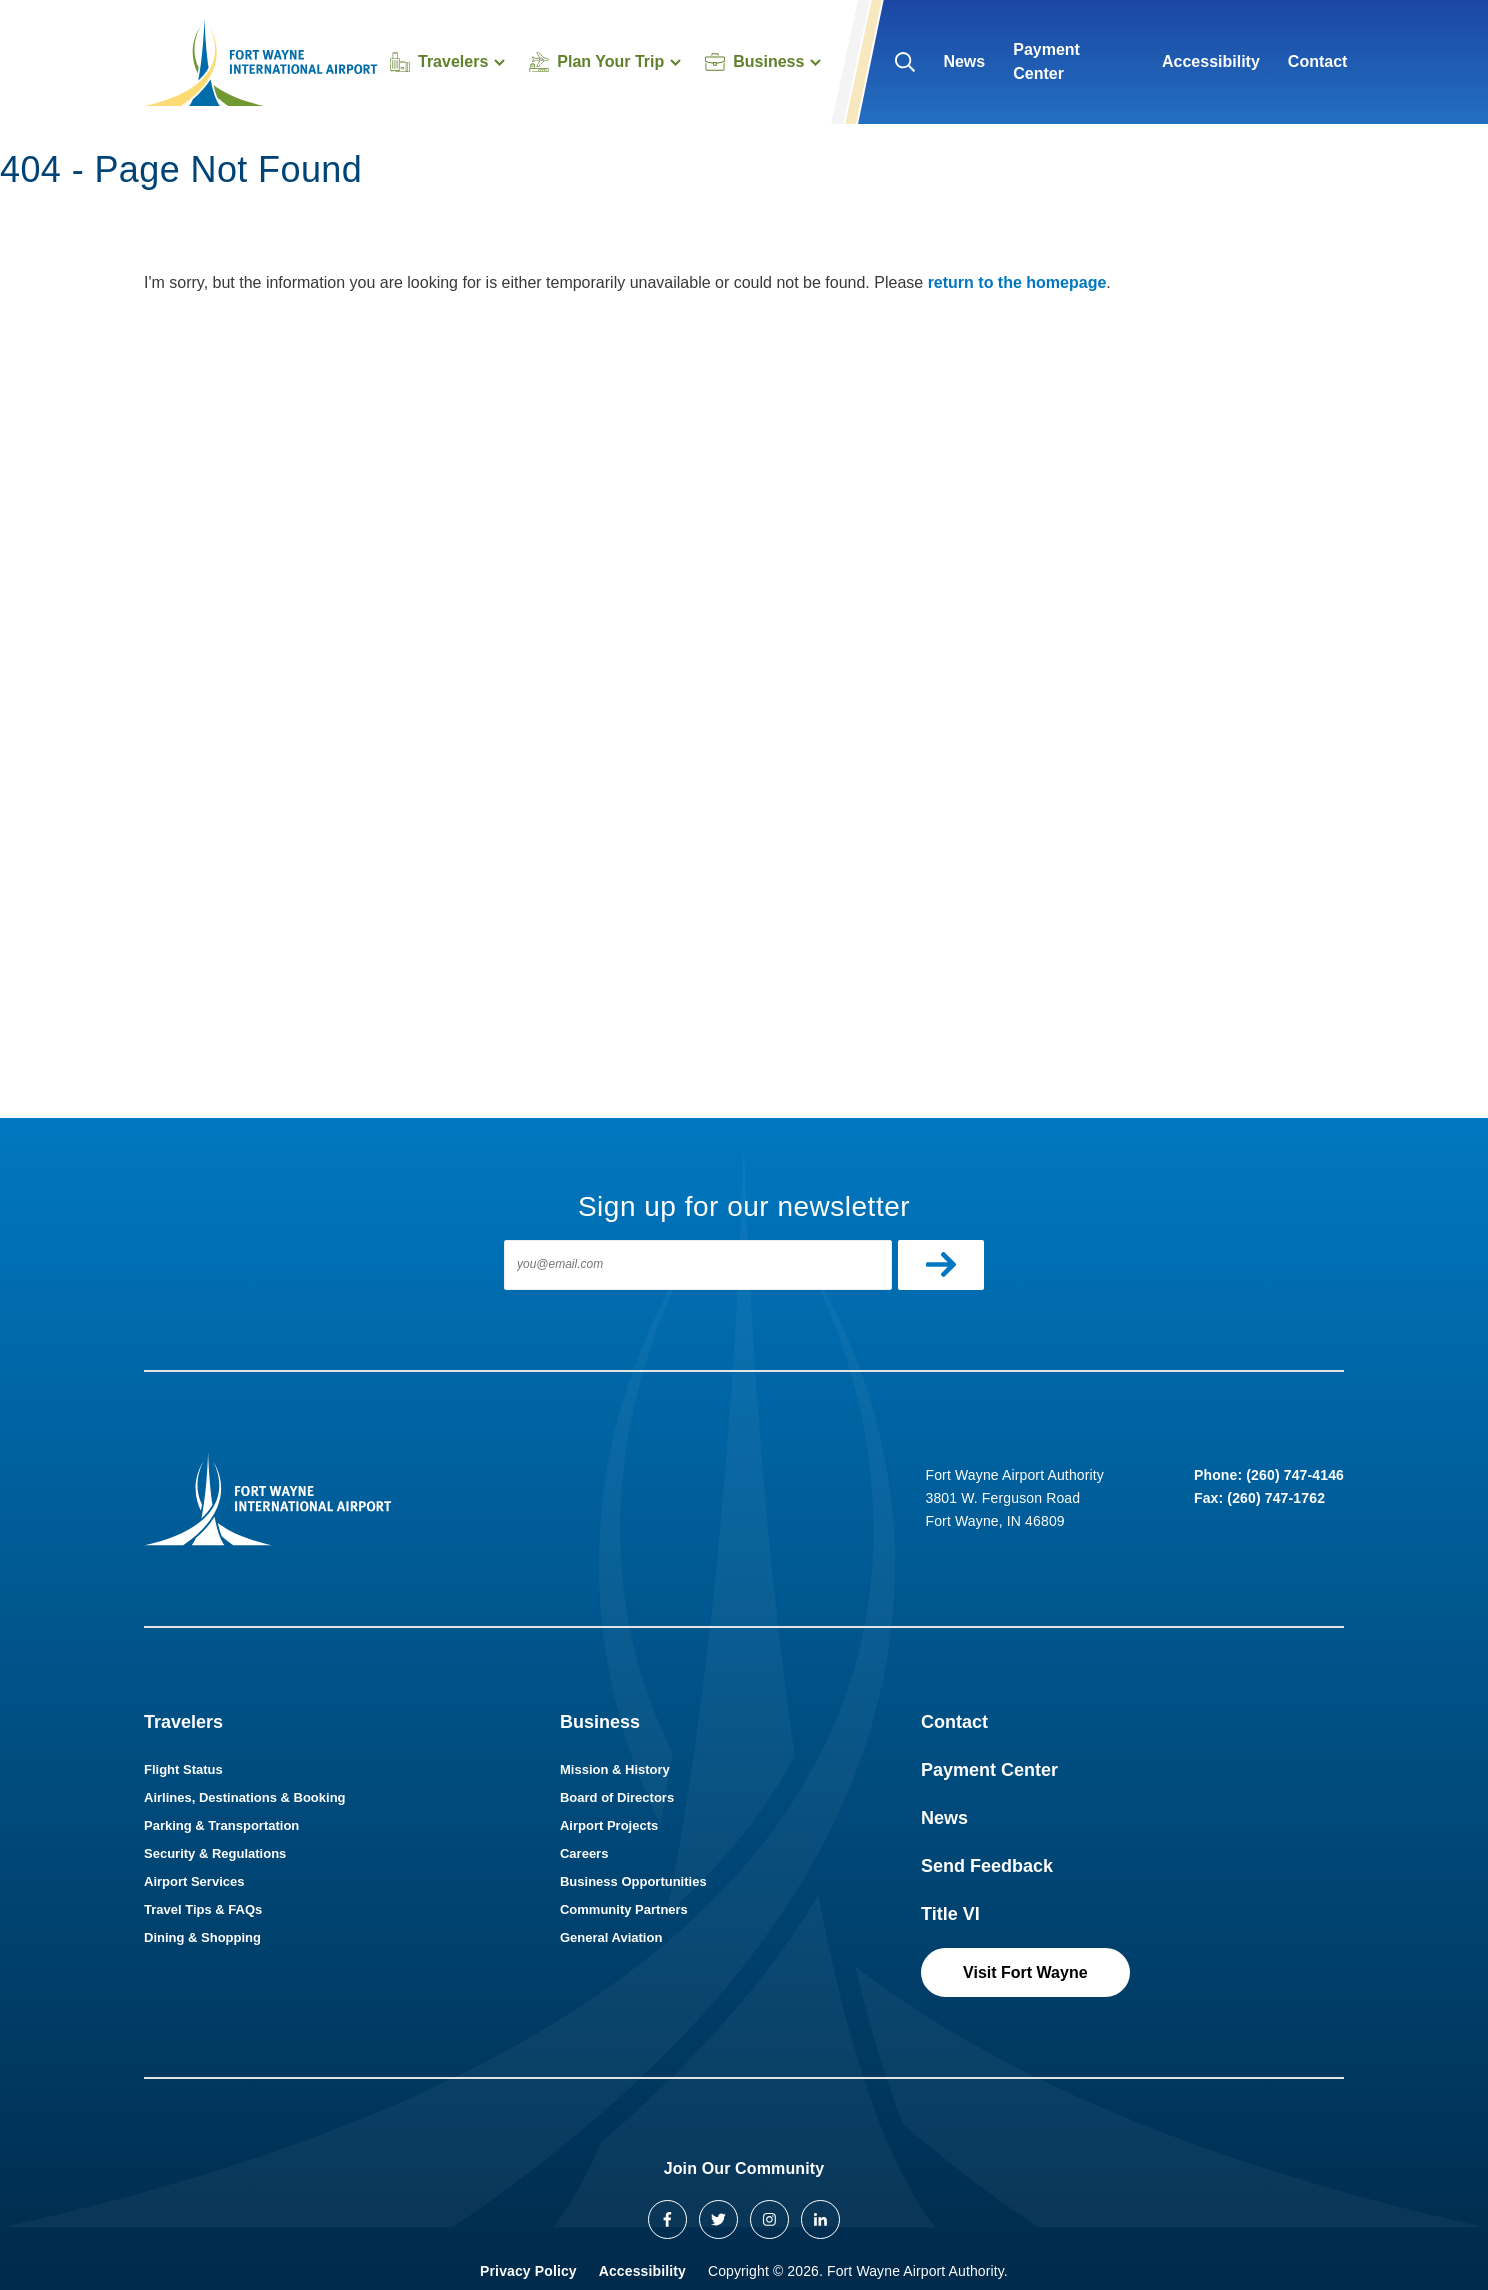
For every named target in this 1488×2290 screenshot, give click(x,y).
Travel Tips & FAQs (203, 1909)
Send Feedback (987, 1866)
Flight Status (183, 1769)
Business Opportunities (633, 1881)
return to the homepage (1017, 282)
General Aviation (611, 1937)
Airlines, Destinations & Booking (245, 1797)
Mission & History (615, 1769)
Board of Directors (617, 1797)
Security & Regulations (215, 1853)
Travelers (183, 1722)
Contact (1318, 61)
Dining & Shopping (202, 1937)
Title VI (950, 1914)
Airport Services (194, 1881)
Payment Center (1046, 61)
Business (600, 1722)
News (964, 61)
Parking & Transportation (221, 1825)
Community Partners (624, 1909)
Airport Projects (609, 1825)
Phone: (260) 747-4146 (1269, 1475)
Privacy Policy (528, 2271)
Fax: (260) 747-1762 (1259, 1498)
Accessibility (1211, 61)
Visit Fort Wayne (1025, 1972)
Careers (584, 1853)
